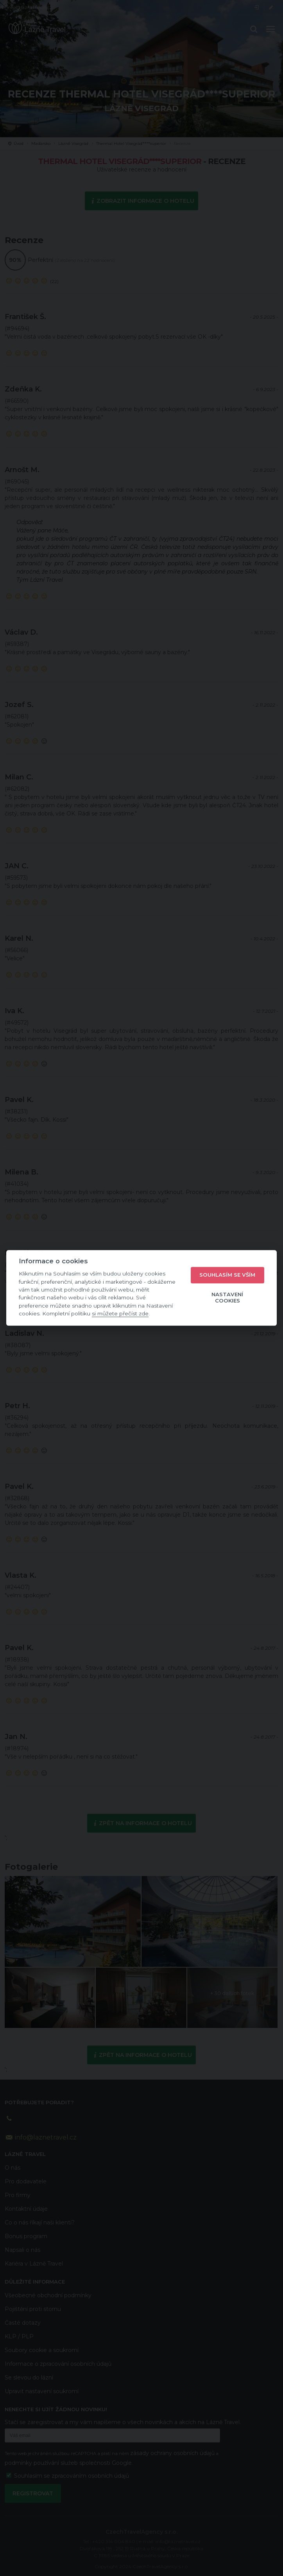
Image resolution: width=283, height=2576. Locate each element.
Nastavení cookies (227, 1297)
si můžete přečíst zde (120, 1313)
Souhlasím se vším (227, 1275)
